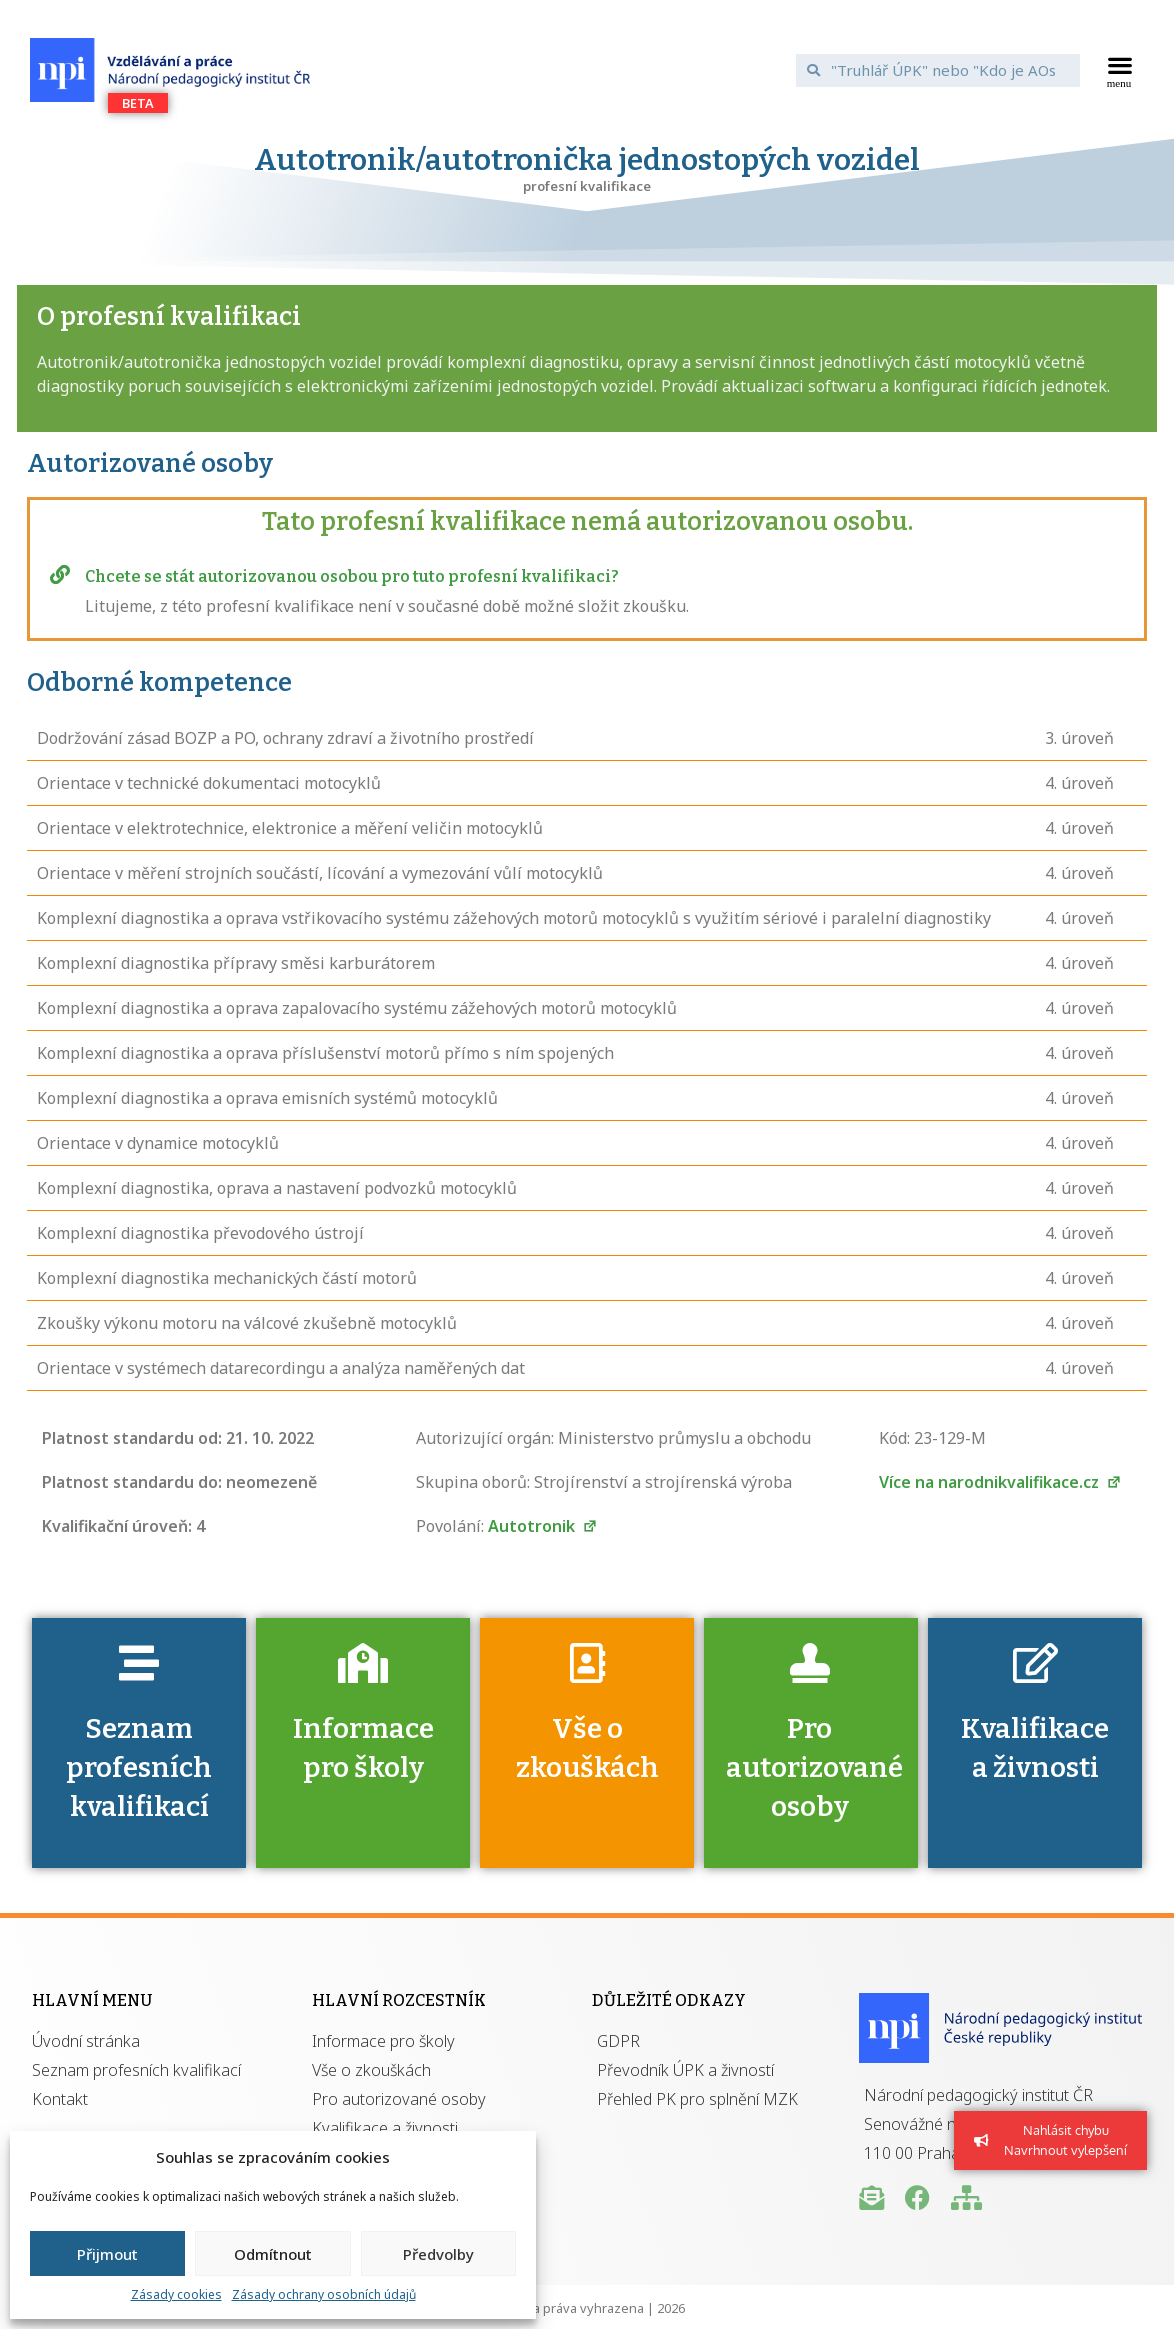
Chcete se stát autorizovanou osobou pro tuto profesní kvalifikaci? (352, 576)
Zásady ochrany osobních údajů (324, 2294)
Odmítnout (273, 2254)
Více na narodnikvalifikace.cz (1000, 1482)
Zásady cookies (176, 2294)
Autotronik (543, 1526)
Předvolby (438, 2254)
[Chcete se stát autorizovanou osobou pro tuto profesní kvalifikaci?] (60, 575)
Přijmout (107, 2254)
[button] (1119, 70)
